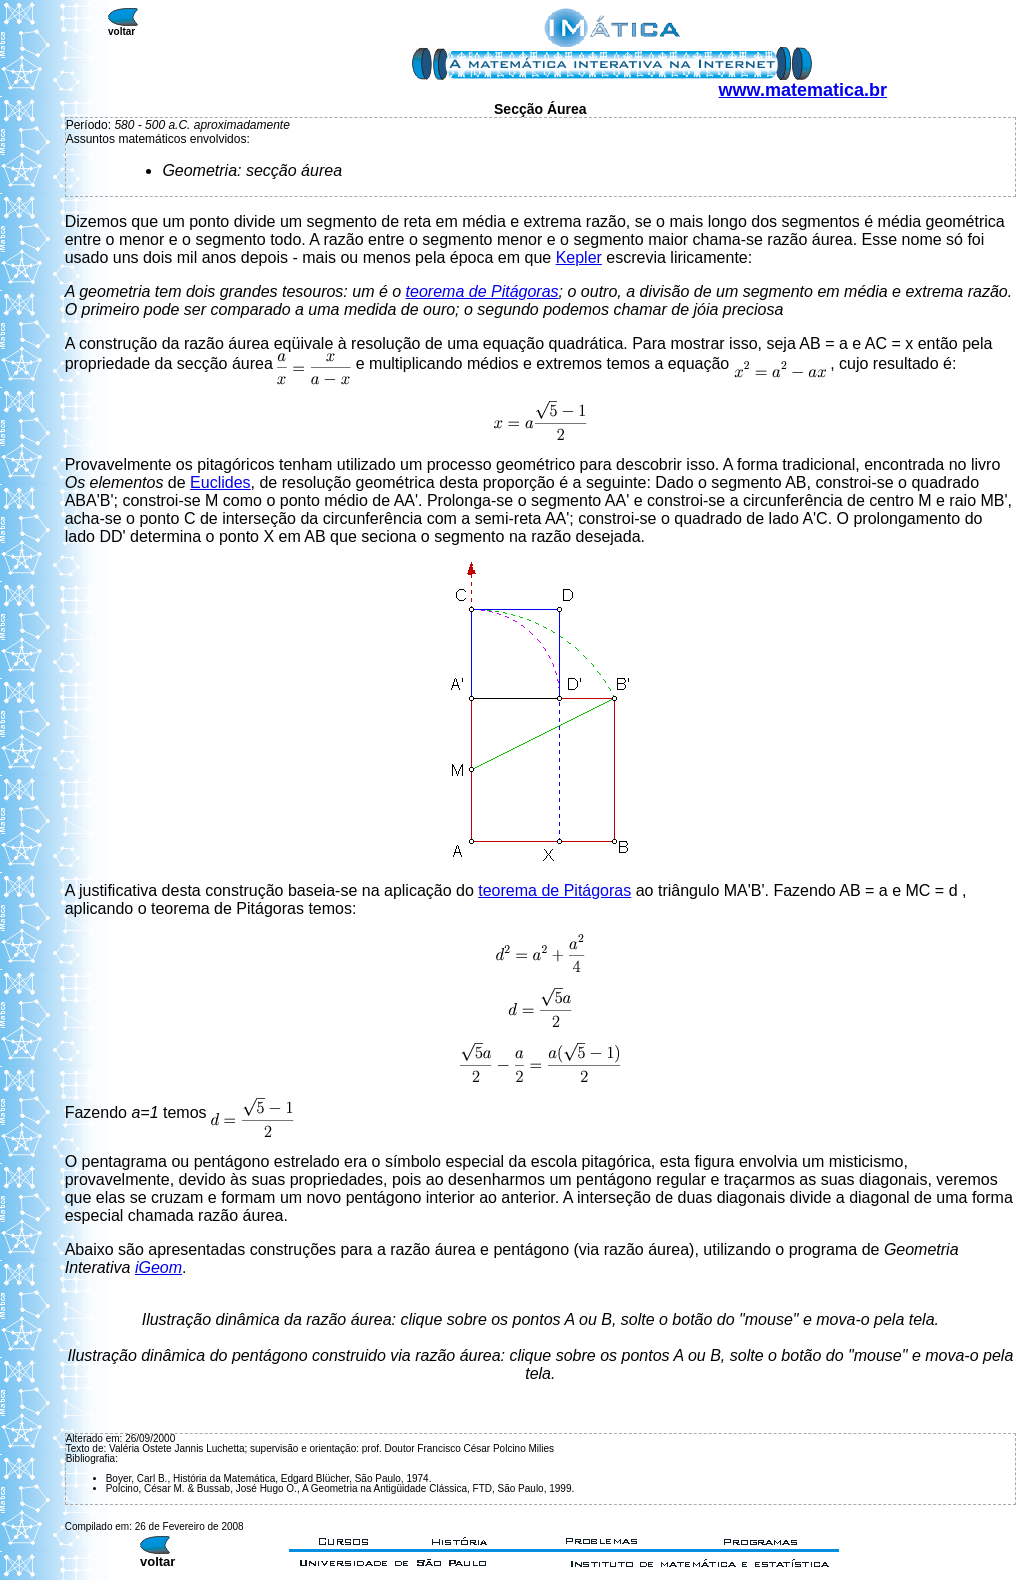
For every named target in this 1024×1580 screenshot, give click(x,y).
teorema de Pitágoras (482, 291)
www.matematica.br (803, 90)
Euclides (220, 482)
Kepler (579, 257)
